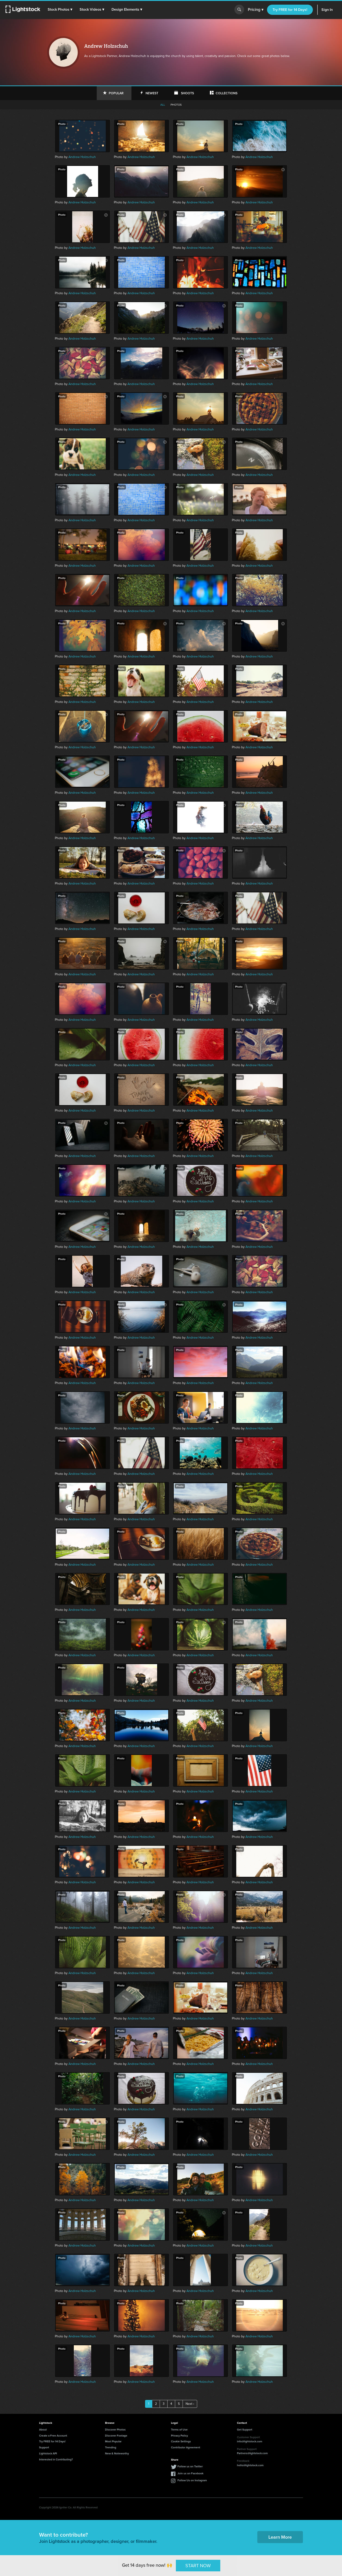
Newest (152, 93)
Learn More (280, 2537)
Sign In (327, 9)
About (43, 2429)
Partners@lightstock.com (252, 2453)
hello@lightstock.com (250, 2465)
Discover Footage (116, 2435)
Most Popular (113, 2441)
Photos (176, 105)
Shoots (187, 93)
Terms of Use (179, 2429)
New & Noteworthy (117, 2453)
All (162, 105)
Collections (226, 93)
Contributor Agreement (185, 2447)
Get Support (244, 2429)
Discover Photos (115, 2429)
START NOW (198, 2565)
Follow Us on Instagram (192, 2480)
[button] (60, 9)
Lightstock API (48, 2453)
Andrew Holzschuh (82, 157)
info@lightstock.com (249, 2441)
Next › (190, 2403)
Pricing (255, 10)
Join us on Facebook (190, 2473)
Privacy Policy (179, 2435)
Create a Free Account (53, 2435)
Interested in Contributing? (56, 2459)
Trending (110, 2447)
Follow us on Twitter (190, 2466)
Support (44, 2447)
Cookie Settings (181, 2441)
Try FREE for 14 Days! (290, 9)
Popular (116, 93)
